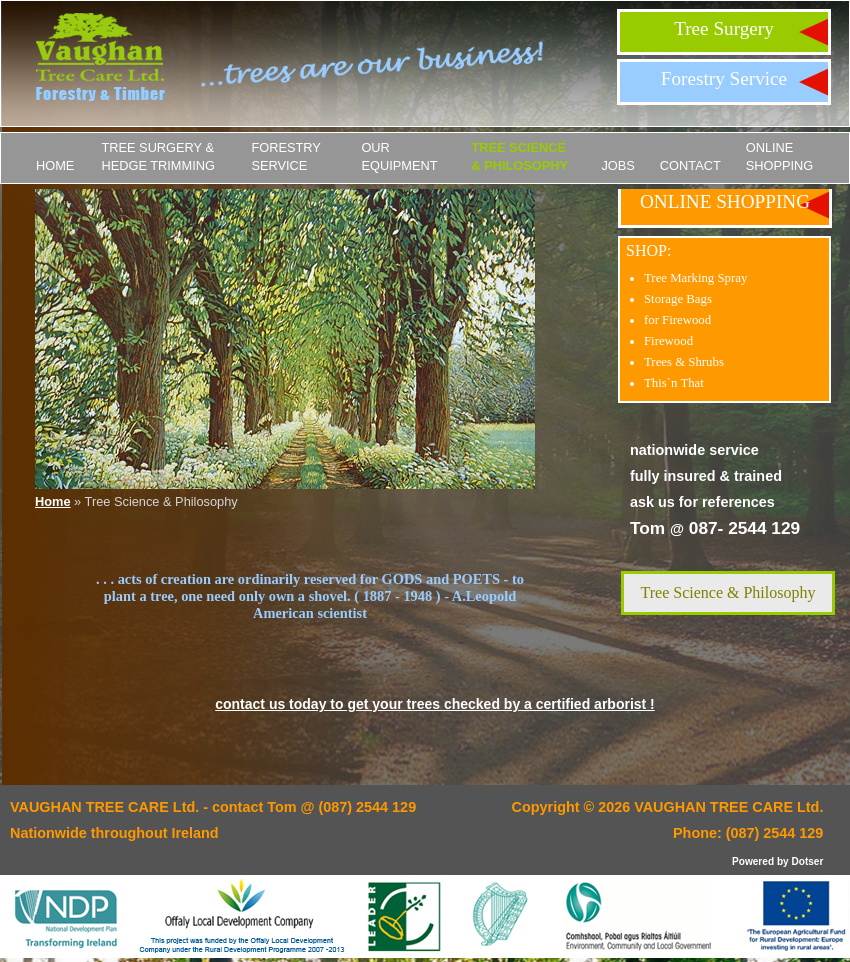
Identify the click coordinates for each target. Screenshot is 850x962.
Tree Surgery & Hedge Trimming (158, 156)
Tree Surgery (724, 28)
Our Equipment (399, 156)
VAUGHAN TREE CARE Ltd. (728, 807)
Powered (753, 861)
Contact (690, 165)
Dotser (807, 861)
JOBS (617, 165)
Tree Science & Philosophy (519, 156)
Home (55, 165)
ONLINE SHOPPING (780, 156)
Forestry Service (724, 78)
